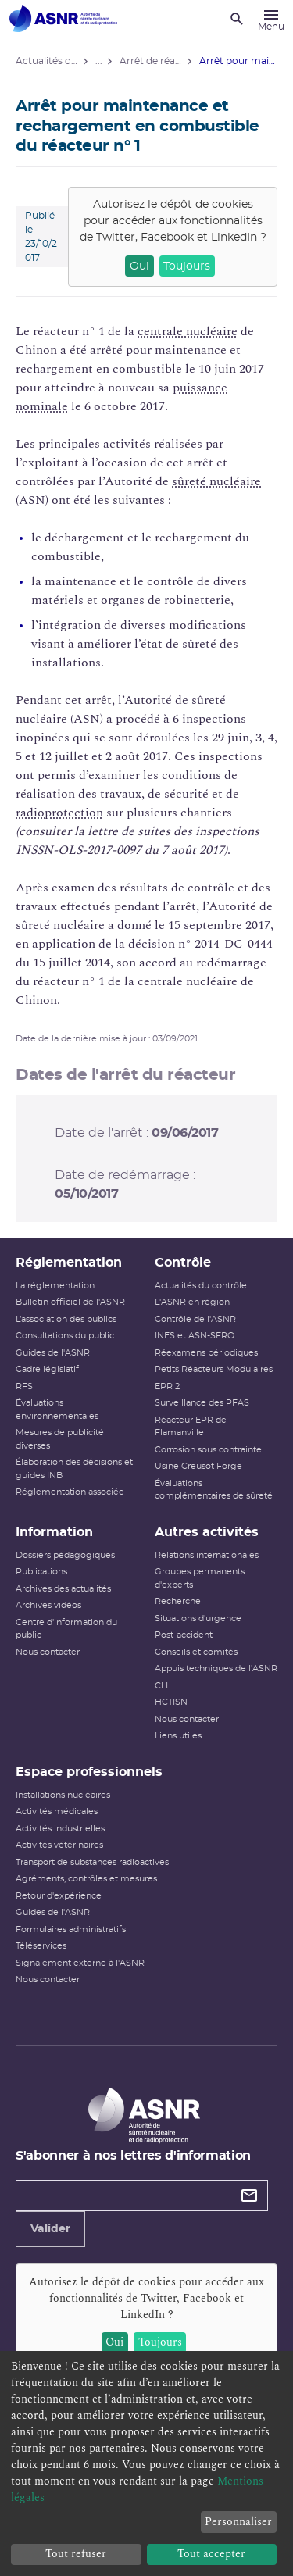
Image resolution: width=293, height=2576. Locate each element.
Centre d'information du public (66, 1629)
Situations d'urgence (198, 1618)
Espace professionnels (89, 1772)
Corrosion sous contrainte (208, 1449)
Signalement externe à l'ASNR (80, 1963)
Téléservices (41, 1946)
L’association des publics (66, 1319)
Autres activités (207, 1532)
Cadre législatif (47, 1369)
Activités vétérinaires (59, 1845)
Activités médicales (57, 1811)
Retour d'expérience (59, 1896)
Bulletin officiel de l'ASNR (70, 1302)
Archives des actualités (63, 1589)
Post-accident (184, 1635)
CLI (161, 1685)
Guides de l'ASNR (53, 1353)
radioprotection (59, 812)
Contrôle (183, 1262)
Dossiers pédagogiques (65, 1555)
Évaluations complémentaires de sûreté (214, 1490)
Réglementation (69, 1262)
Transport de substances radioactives (92, 1862)
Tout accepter (211, 2554)
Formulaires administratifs (71, 1929)
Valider (50, 2229)
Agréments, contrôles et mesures (86, 1878)
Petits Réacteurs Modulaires (214, 1369)
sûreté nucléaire (216, 481)
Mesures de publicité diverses (60, 1439)
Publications (41, 1571)
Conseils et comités (196, 1652)
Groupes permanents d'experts (200, 1578)
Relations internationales (207, 1555)
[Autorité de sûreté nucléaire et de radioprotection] (63, 19)
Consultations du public (65, 1335)
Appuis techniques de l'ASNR (216, 1668)
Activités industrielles (60, 1828)
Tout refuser (75, 2554)
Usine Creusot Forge (198, 1466)
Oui (139, 266)
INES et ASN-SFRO (194, 1335)
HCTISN (171, 1702)
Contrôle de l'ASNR (195, 1319)
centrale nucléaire (188, 331)
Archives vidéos (48, 1605)
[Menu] (271, 18)
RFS (24, 1386)
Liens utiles (178, 1735)
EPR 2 (167, 1386)
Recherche (178, 1601)
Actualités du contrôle (201, 1285)
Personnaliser (238, 2521)
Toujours (186, 266)
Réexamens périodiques (206, 1353)
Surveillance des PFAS (202, 1403)
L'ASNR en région (192, 1302)
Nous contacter (48, 1652)
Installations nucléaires (63, 1795)
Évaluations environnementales (57, 1409)
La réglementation (55, 1285)
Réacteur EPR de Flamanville (191, 1427)
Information (54, 1532)
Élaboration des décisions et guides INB (74, 1469)
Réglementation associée (70, 1492)
